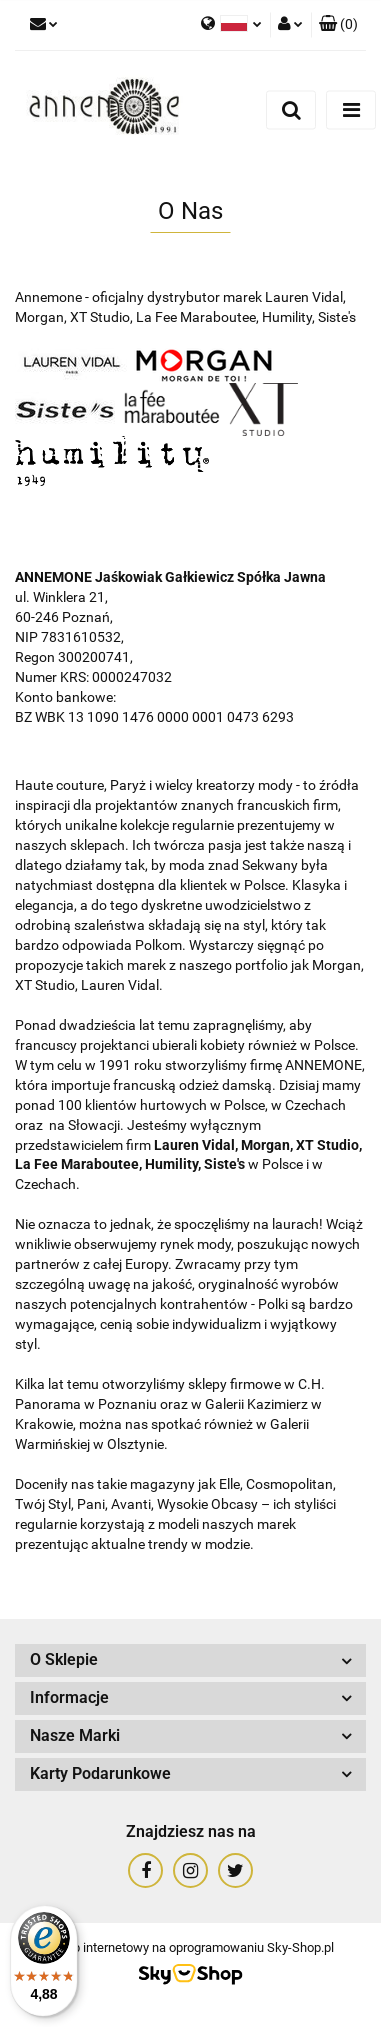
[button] (338, 25)
